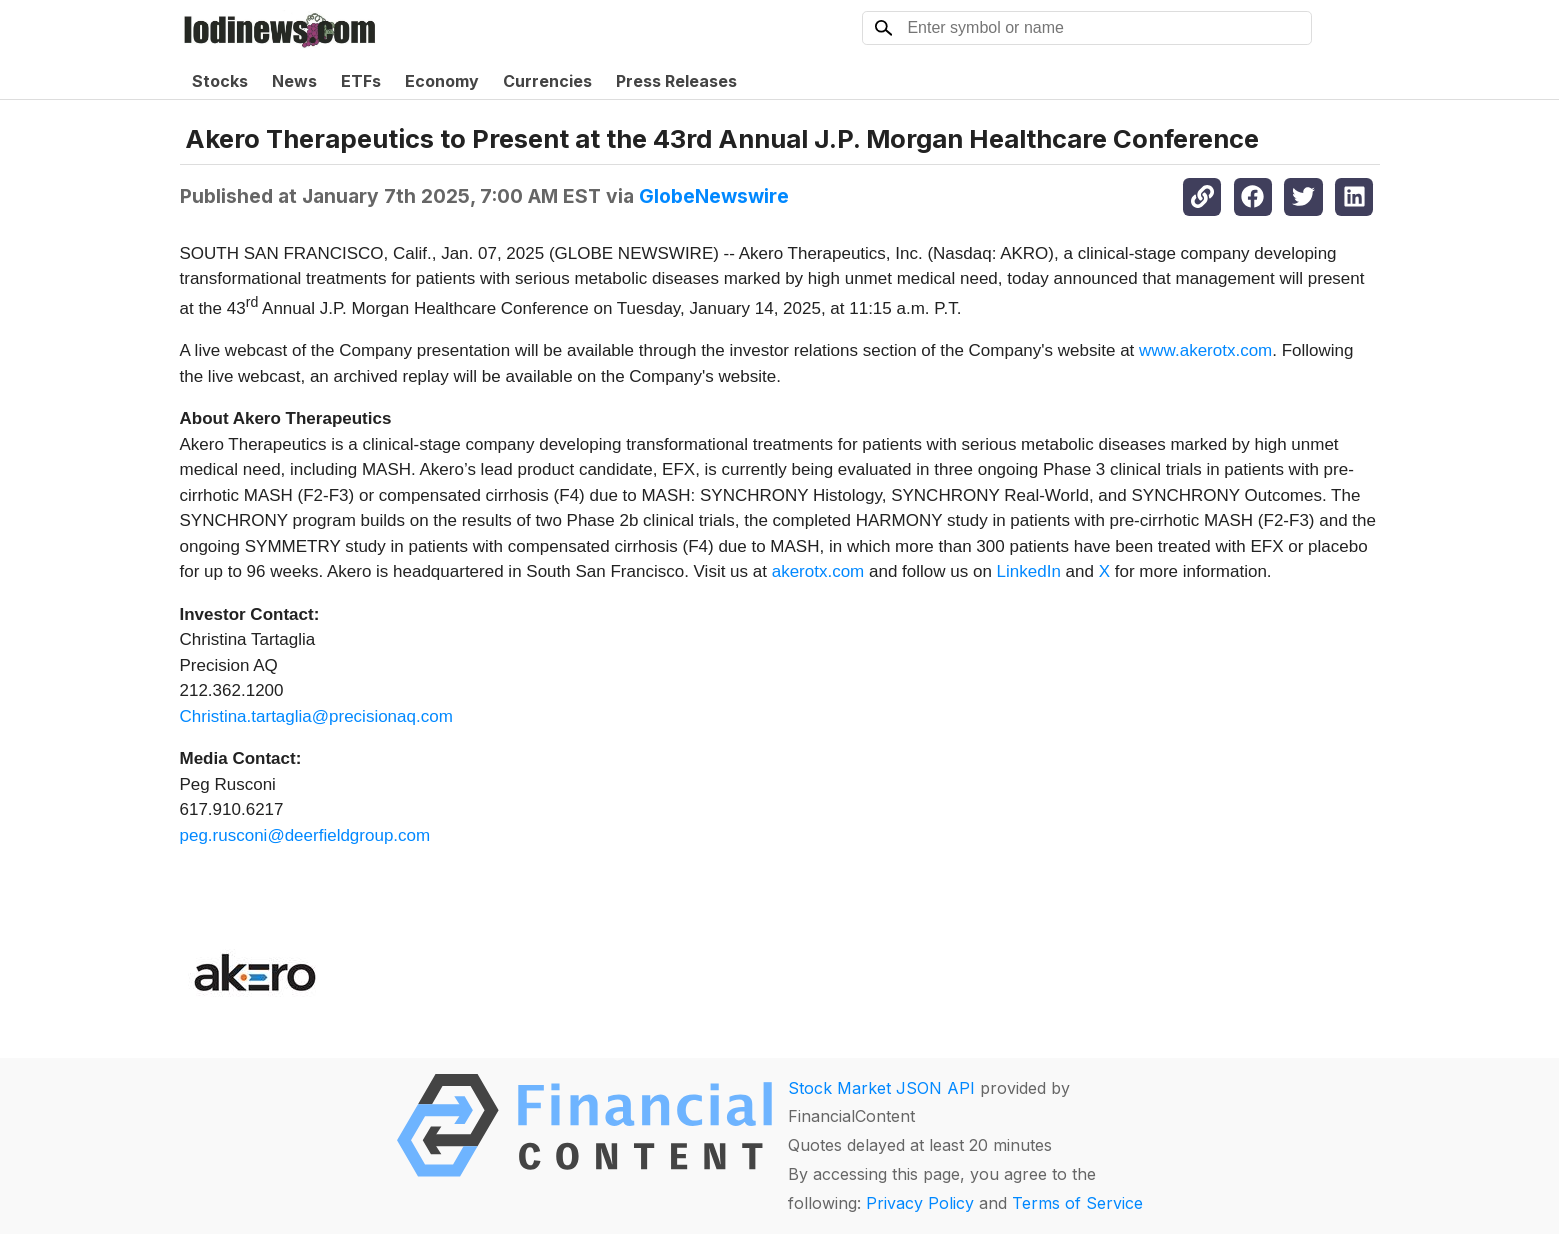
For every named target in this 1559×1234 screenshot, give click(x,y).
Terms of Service (1077, 1203)
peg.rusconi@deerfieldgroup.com (305, 835)
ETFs (361, 81)
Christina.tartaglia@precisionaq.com (316, 716)
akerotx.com (818, 571)
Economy (442, 81)
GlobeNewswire (714, 196)
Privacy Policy (920, 1203)
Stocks (220, 81)
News (294, 81)
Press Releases (676, 81)
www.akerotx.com (1205, 350)
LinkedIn (1029, 571)
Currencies (547, 81)
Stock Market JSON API (881, 1088)
